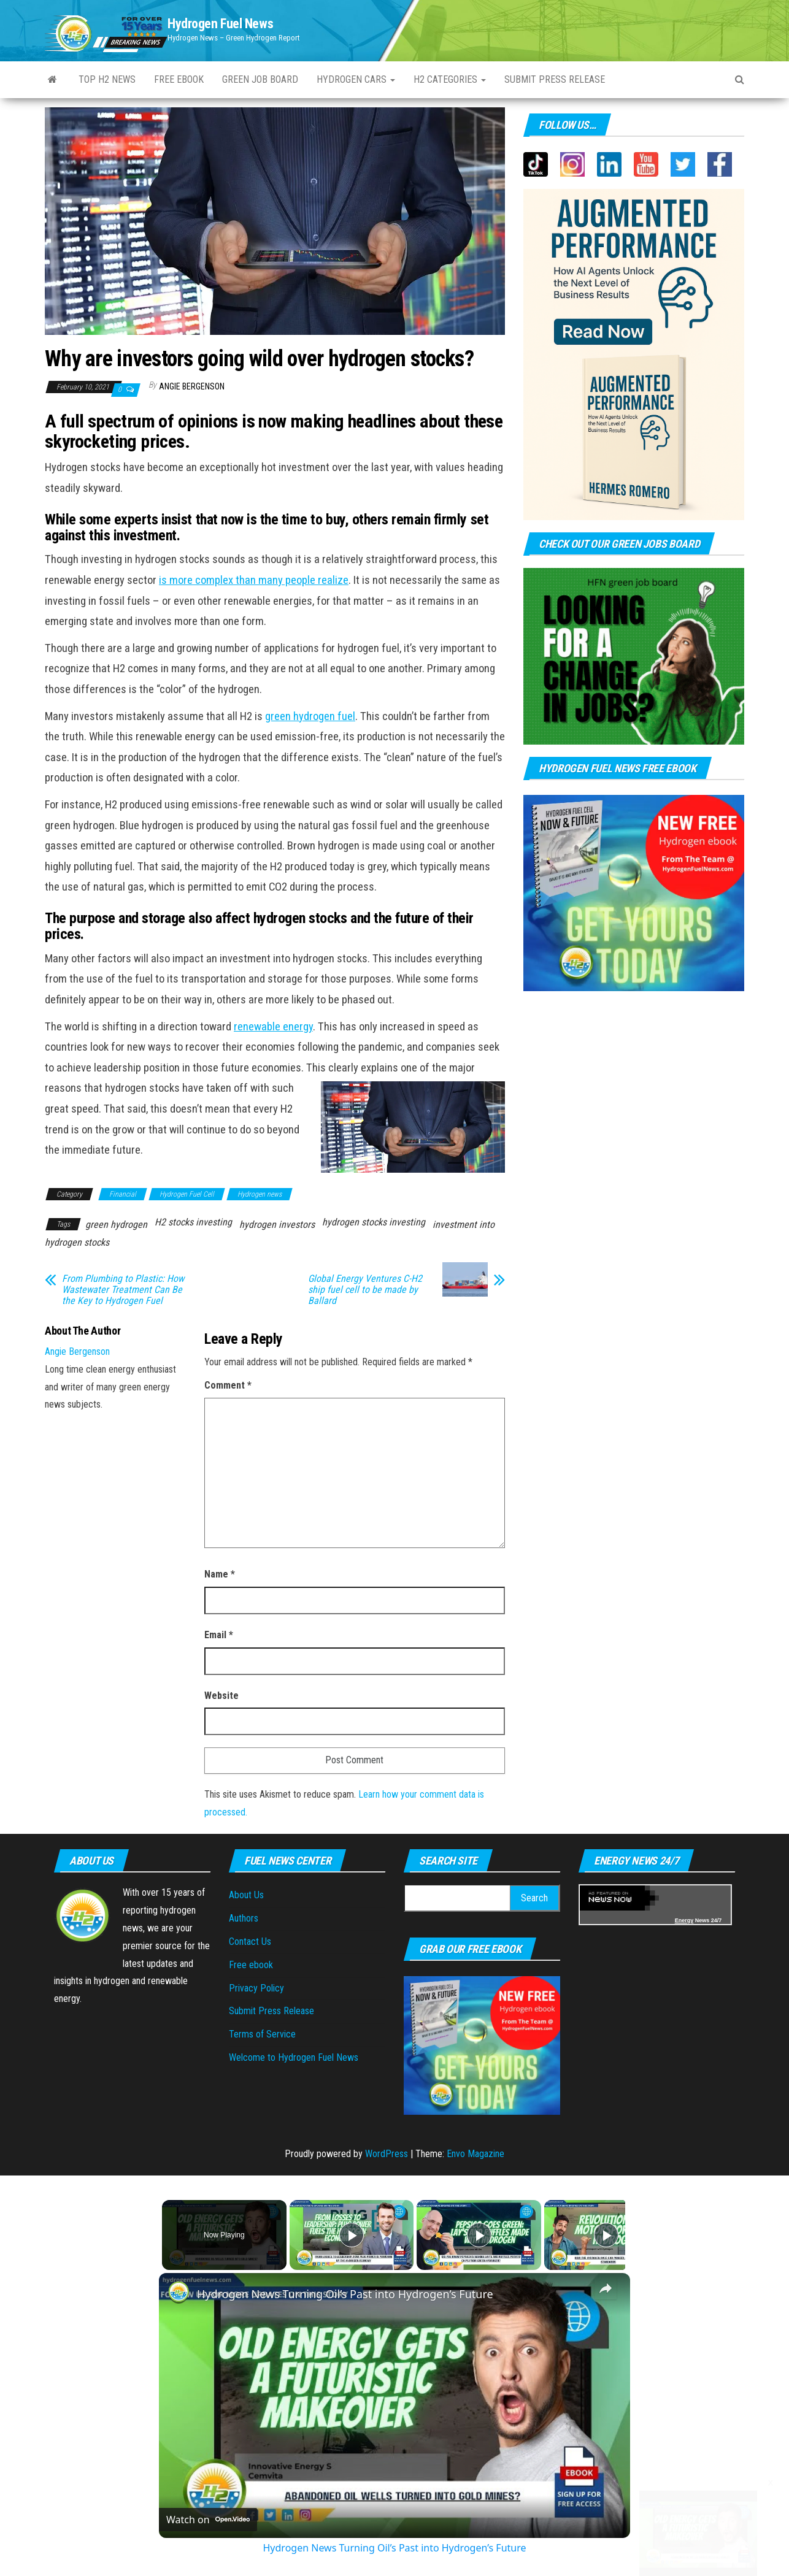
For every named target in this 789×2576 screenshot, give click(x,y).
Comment (228, 1385)
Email (218, 1635)
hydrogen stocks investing (373, 1222)
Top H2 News (107, 79)
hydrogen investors (277, 1224)
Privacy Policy (256, 1988)
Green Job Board (260, 79)
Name (219, 1574)
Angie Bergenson (192, 386)
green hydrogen (116, 1224)
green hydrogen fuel (310, 716)
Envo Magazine (475, 2154)
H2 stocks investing (193, 1222)
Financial (122, 1194)
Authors (243, 1918)
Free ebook (179, 79)
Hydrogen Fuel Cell (187, 1194)
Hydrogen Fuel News (220, 23)
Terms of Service (262, 2034)
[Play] (476, 2235)
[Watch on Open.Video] (208, 2519)
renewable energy (273, 1026)
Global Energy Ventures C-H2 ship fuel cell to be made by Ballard (365, 1289)
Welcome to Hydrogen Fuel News (293, 2057)
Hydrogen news (259, 1194)
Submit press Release (554, 79)
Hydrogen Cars (356, 79)
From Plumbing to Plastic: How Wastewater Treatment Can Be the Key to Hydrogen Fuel (123, 1289)
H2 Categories (450, 79)
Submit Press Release (271, 2011)
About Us (246, 1895)
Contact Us (250, 1941)
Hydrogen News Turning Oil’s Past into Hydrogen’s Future (345, 2294)
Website (221, 1695)
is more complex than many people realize (253, 580)
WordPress (386, 2154)
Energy (684, 1920)
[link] (178, 2292)
